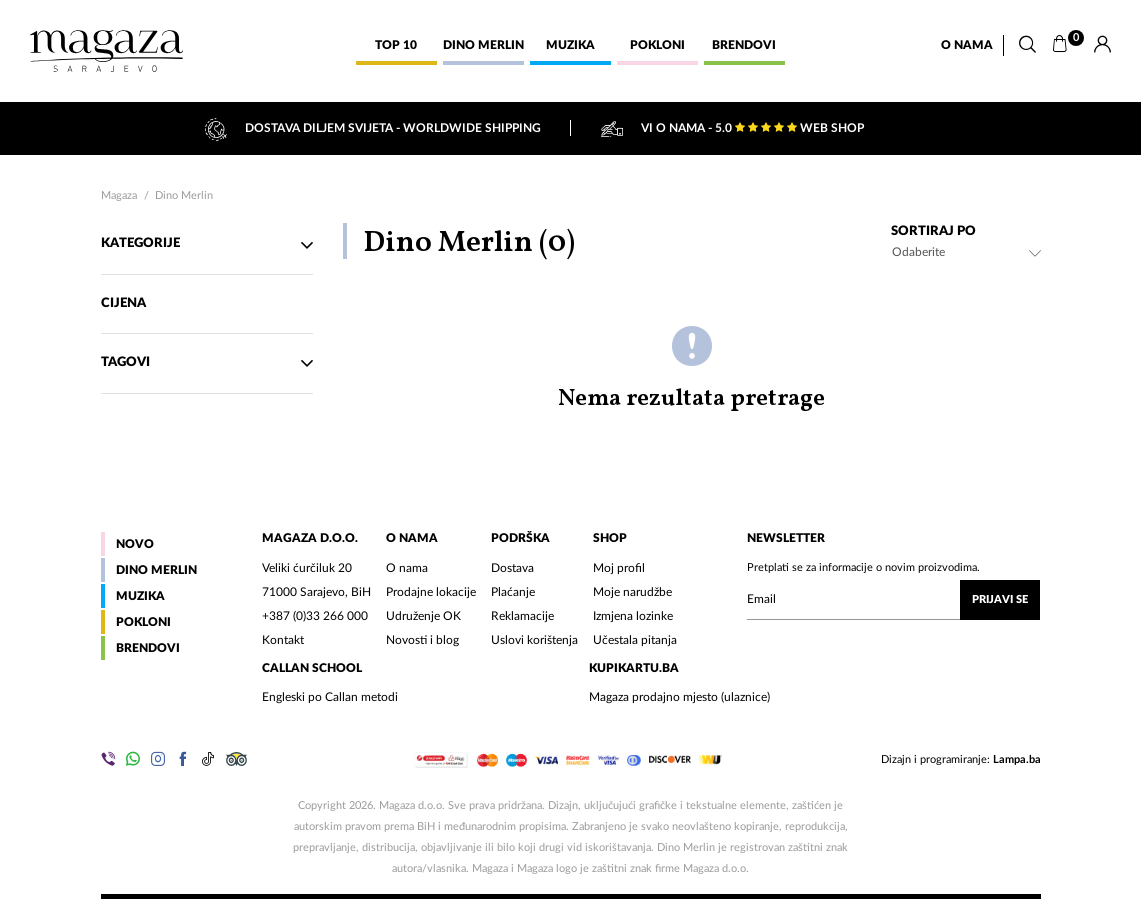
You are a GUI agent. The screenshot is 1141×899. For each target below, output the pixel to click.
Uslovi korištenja (534, 640)
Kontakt (283, 640)
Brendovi (148, 648)
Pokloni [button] (657, 45)
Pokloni (143, 622)
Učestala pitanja (635, 640)
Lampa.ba (1017, 759)
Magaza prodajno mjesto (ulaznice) (679, 697)
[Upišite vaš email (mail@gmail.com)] (893, 600)
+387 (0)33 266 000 (315, 616)
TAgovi (207, 363)
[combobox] (966, 252)
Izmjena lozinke (633, 616)
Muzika (140, 596)
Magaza (119, 195)
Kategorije (207, 245)
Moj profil (619, 568)
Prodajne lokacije (431, 592)
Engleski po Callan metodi (330, 697)
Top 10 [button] (396, 45)
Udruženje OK (423, 616)
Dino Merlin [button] (483, 45)
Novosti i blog (422, 640)
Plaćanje (513, 592)
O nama (967, 45)
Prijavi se (1000, 599)
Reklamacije (522, 616)
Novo (135, 544)
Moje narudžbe (632, 592)
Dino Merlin (184, 195)
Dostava (512, 568)
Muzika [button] (570, 45)
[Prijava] (1102, 45)
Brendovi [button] (744, 45)
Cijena (125, 303)
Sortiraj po (933, 231)
